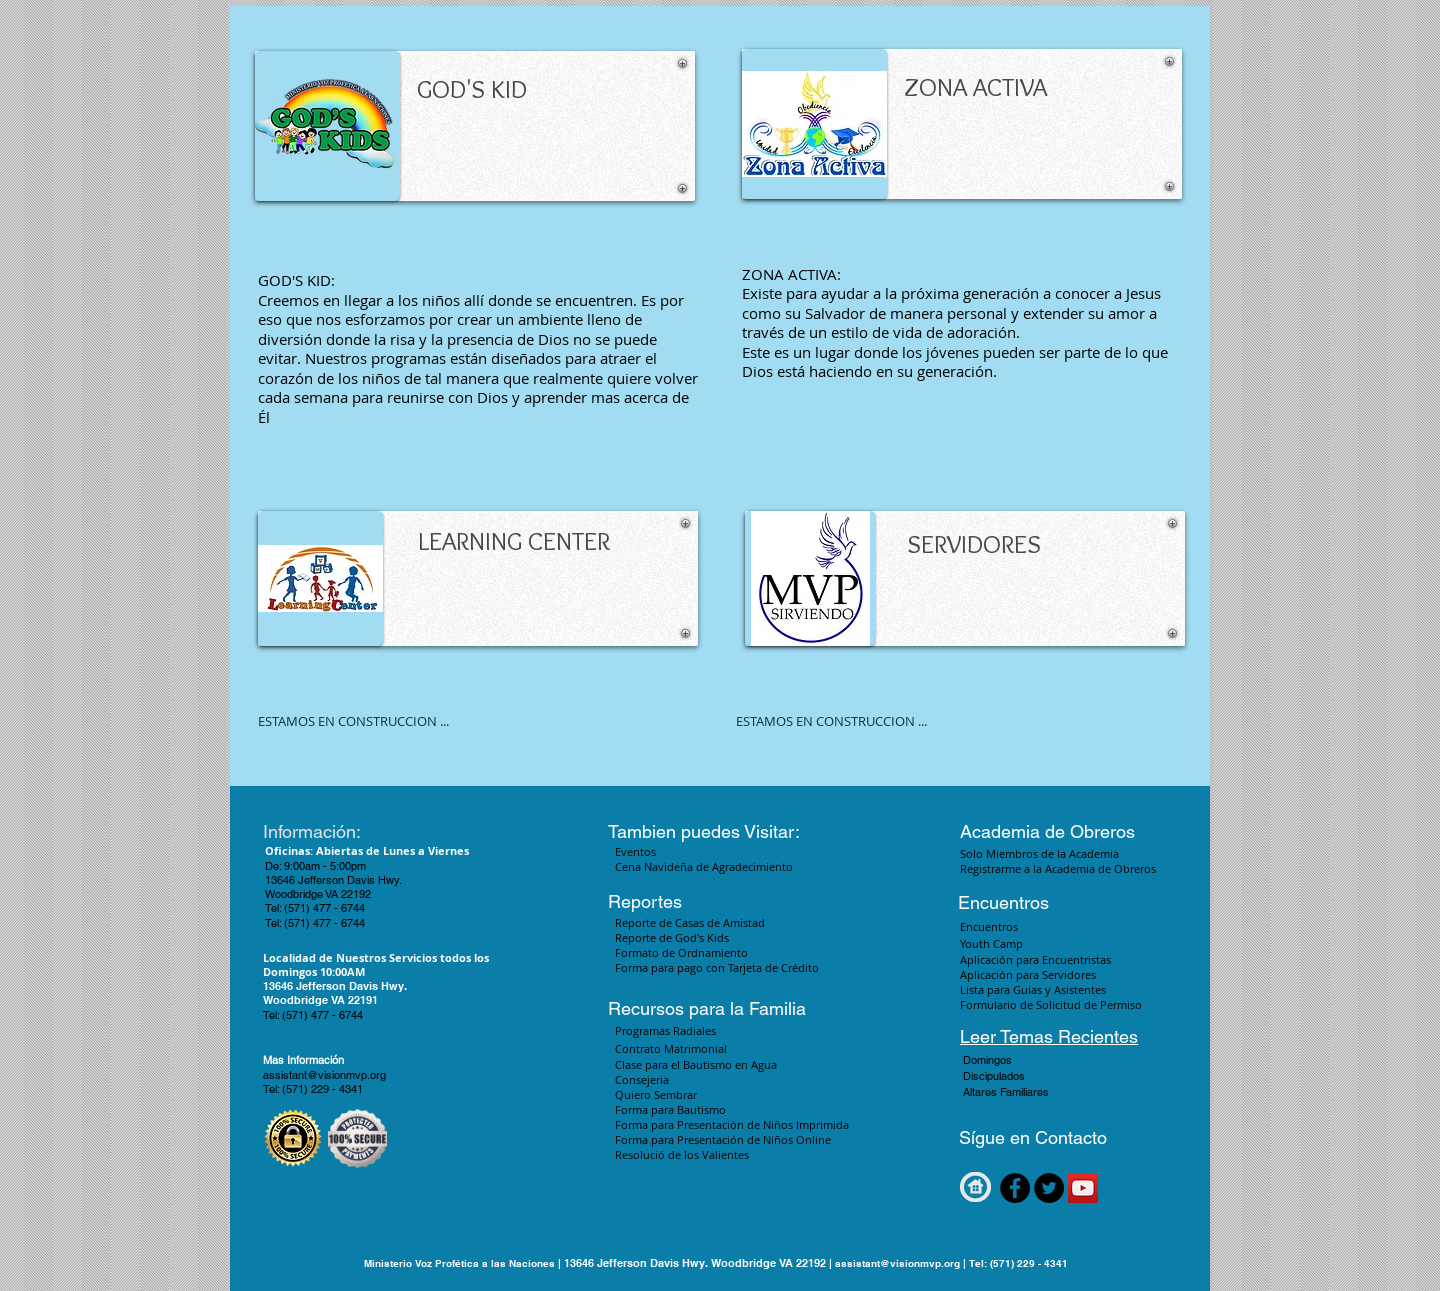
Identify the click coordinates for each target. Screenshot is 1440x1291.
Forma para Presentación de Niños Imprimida (733, 1124)
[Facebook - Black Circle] (1015, 1188)
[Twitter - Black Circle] (1049, 1188)
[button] (1048, 1061)
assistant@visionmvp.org (324, 1075)
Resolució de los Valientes (682, 1154)
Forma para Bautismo (670, 1109)
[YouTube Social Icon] (1083, 1188)
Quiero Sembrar (656, 1094)
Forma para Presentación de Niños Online (723, 1139)
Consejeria (642, 1079)
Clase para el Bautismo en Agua (696, 1064)
